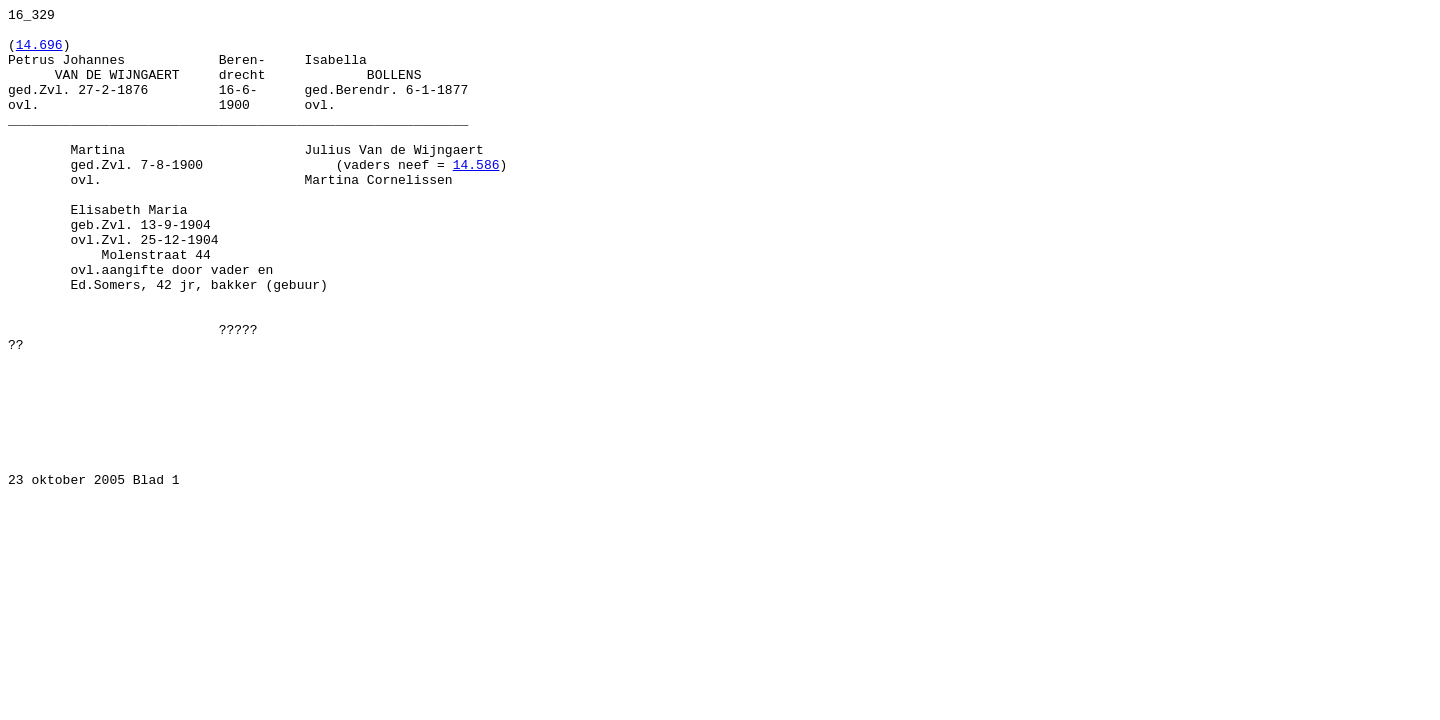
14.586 (476, 197)
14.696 (39, 53)
